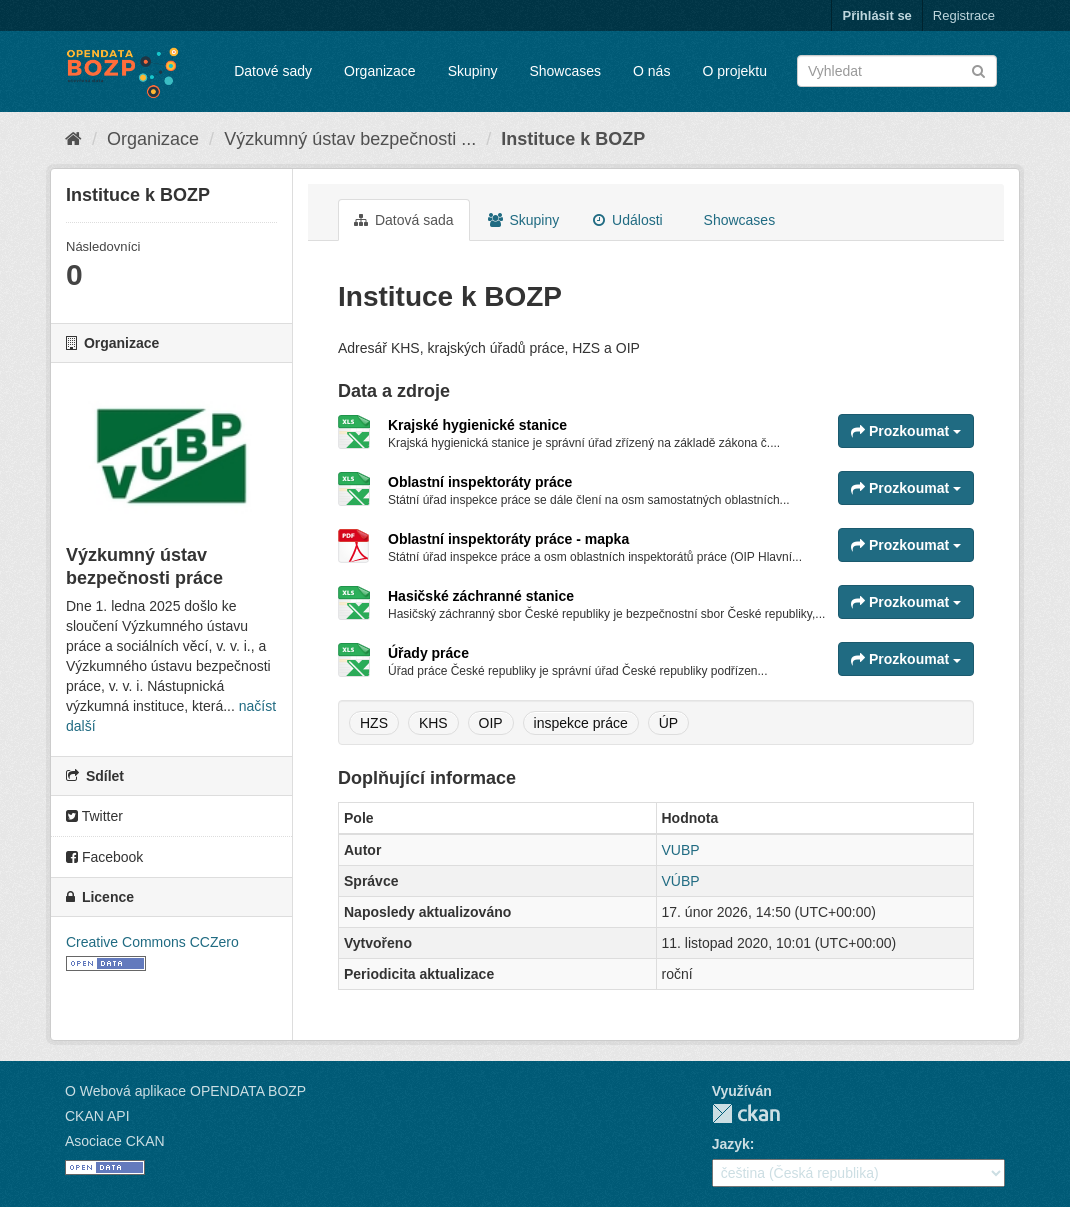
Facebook (104, 857)
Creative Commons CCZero (152, 942)
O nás (651, 71)
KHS (433, 723)
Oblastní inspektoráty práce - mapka (508, 539)
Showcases (565, 71)
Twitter (94, 816)
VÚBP (681, 881)
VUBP (681, 850)
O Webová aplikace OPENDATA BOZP (185, 1091)
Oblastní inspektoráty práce (480, 482)
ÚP (668, 723)
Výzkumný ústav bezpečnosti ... (350, 139)
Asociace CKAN (115, 1141)
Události (627, 220)
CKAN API (97, 1116)
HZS (374, 723)
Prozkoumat (906, 431)
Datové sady (273, 71)
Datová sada (404, 220)
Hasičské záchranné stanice (481, 596)
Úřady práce (428, 653)
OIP (491, 723)
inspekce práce (581, 723)
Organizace (380, 71)
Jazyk (731, 1144)
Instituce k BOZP (573, 139)
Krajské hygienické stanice (477, 425)
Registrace (964, 15)
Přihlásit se (876, 15)
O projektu (734, 71)
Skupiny (473, 71)
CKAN (746, 1113)
